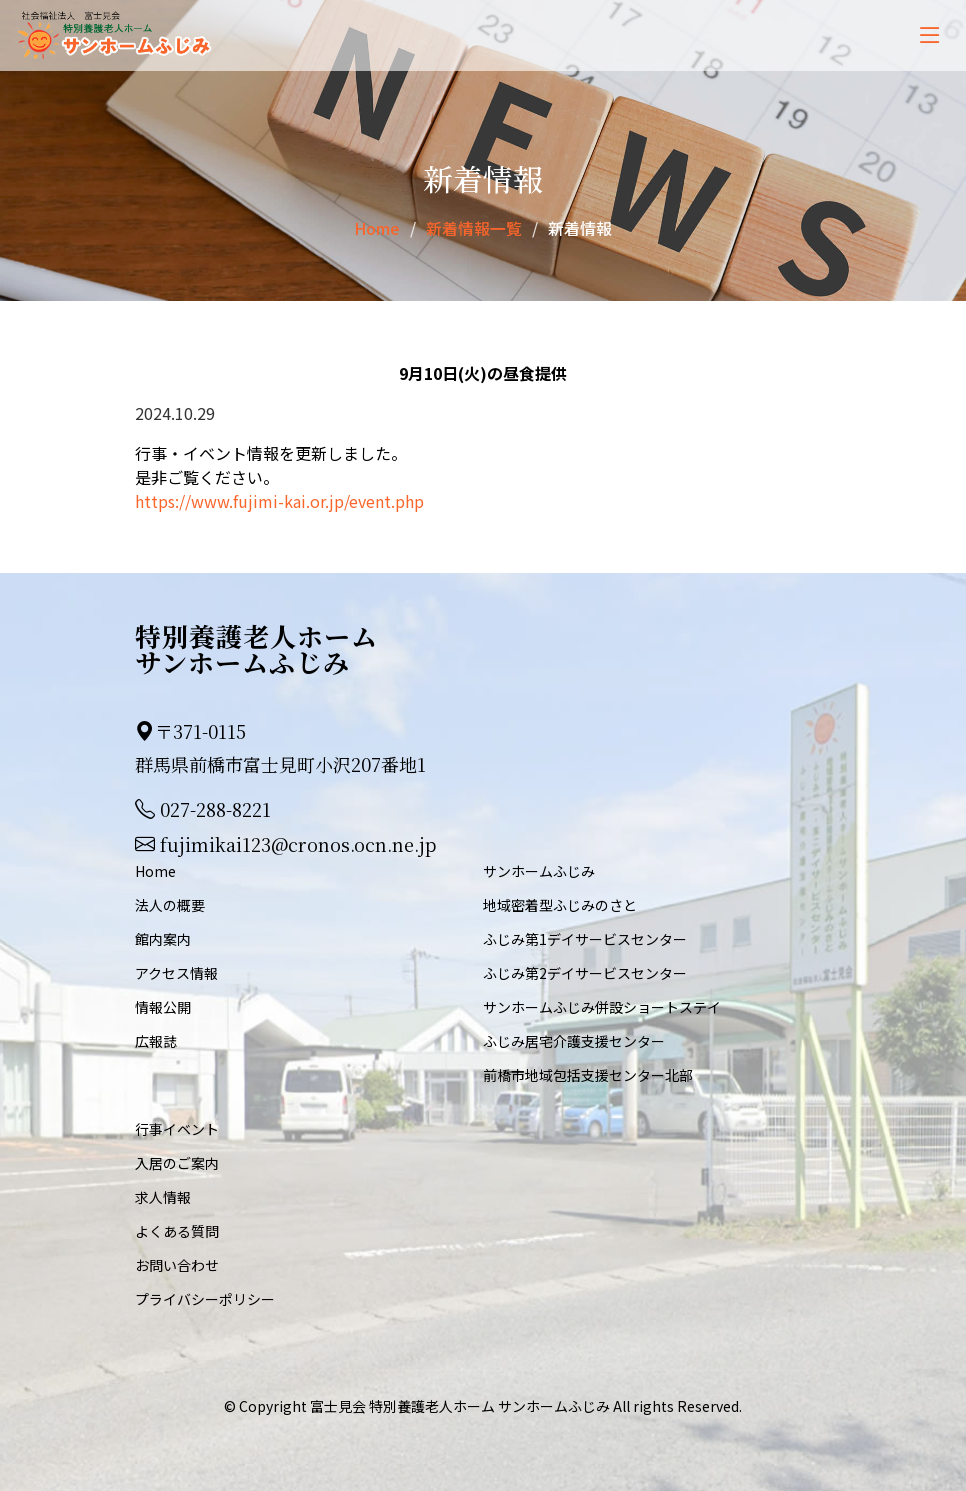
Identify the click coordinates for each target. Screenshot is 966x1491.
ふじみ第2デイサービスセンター (585, 972)
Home (377, 228)
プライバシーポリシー (205, 1298)
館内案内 (163, 938)
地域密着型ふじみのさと (560, 904)
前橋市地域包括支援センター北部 (588, 1074)
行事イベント (177, 1128)
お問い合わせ (177, 1264)
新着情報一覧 (474, 228)
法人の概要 (170, 904)
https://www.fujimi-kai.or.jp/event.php (279, 500)
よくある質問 (177, 1230)
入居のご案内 (177, 1162)
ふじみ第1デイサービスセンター (585, 938)
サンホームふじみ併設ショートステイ (602, 1006)
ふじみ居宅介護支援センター (574, 1040)
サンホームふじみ (539, 870)
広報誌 (156, 1040)
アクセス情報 (176, 972)
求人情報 (163, 1196)
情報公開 (163, 1006)
